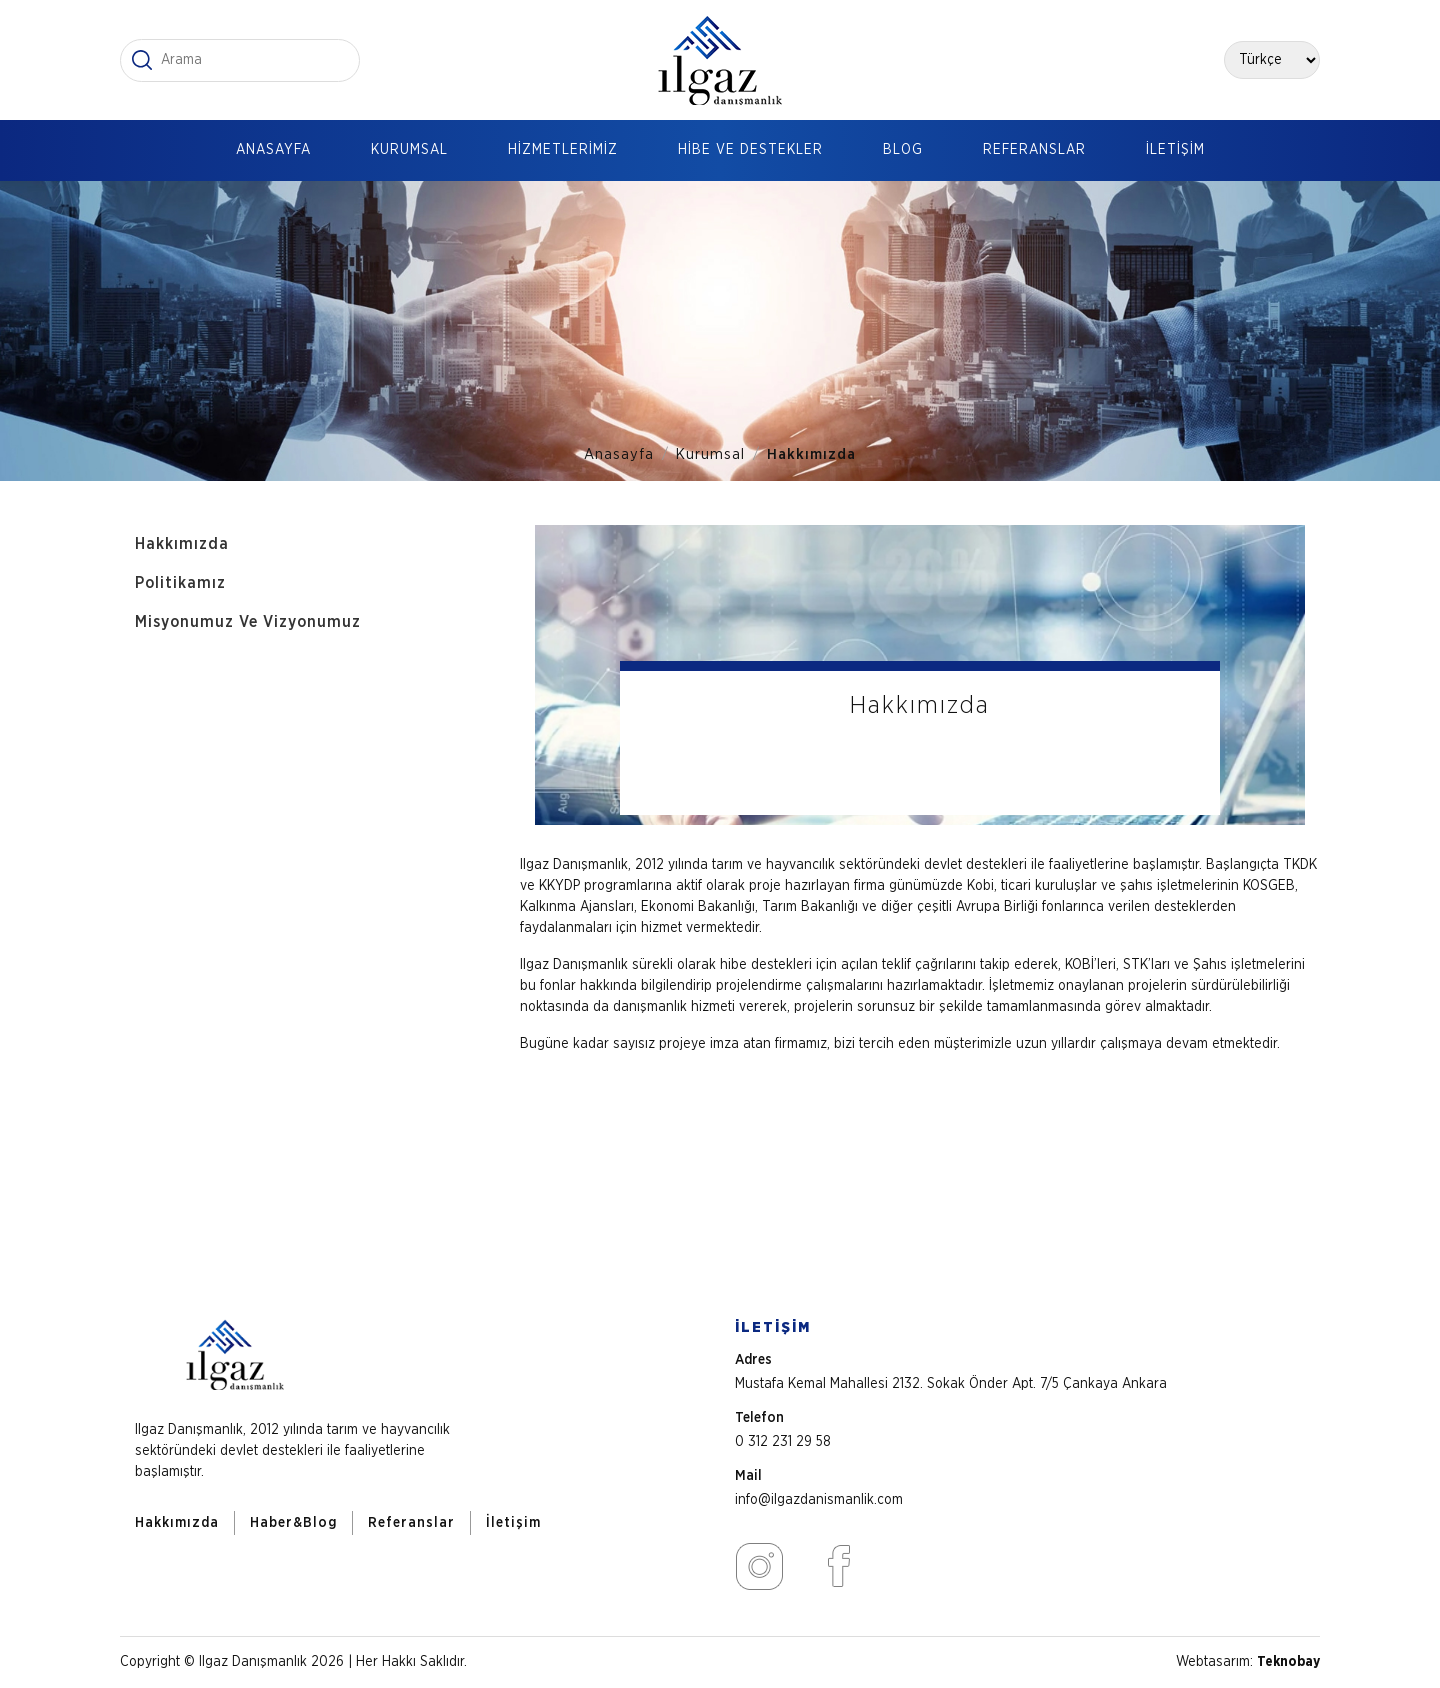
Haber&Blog (293, 1523)
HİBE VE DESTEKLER (750, 150)
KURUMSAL (409, 150)
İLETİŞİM (1175, 150)
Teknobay (1288, 1662)
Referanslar (411, 1523)
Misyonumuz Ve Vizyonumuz (248, 622)
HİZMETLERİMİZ (563, 150)
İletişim (513, 1523)
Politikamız (180, 583)
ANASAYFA (273, 150)
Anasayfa (619, 454)
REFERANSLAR (1034, 150)
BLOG (903, 150)
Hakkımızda (811, 454)
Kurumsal (710, 454)
